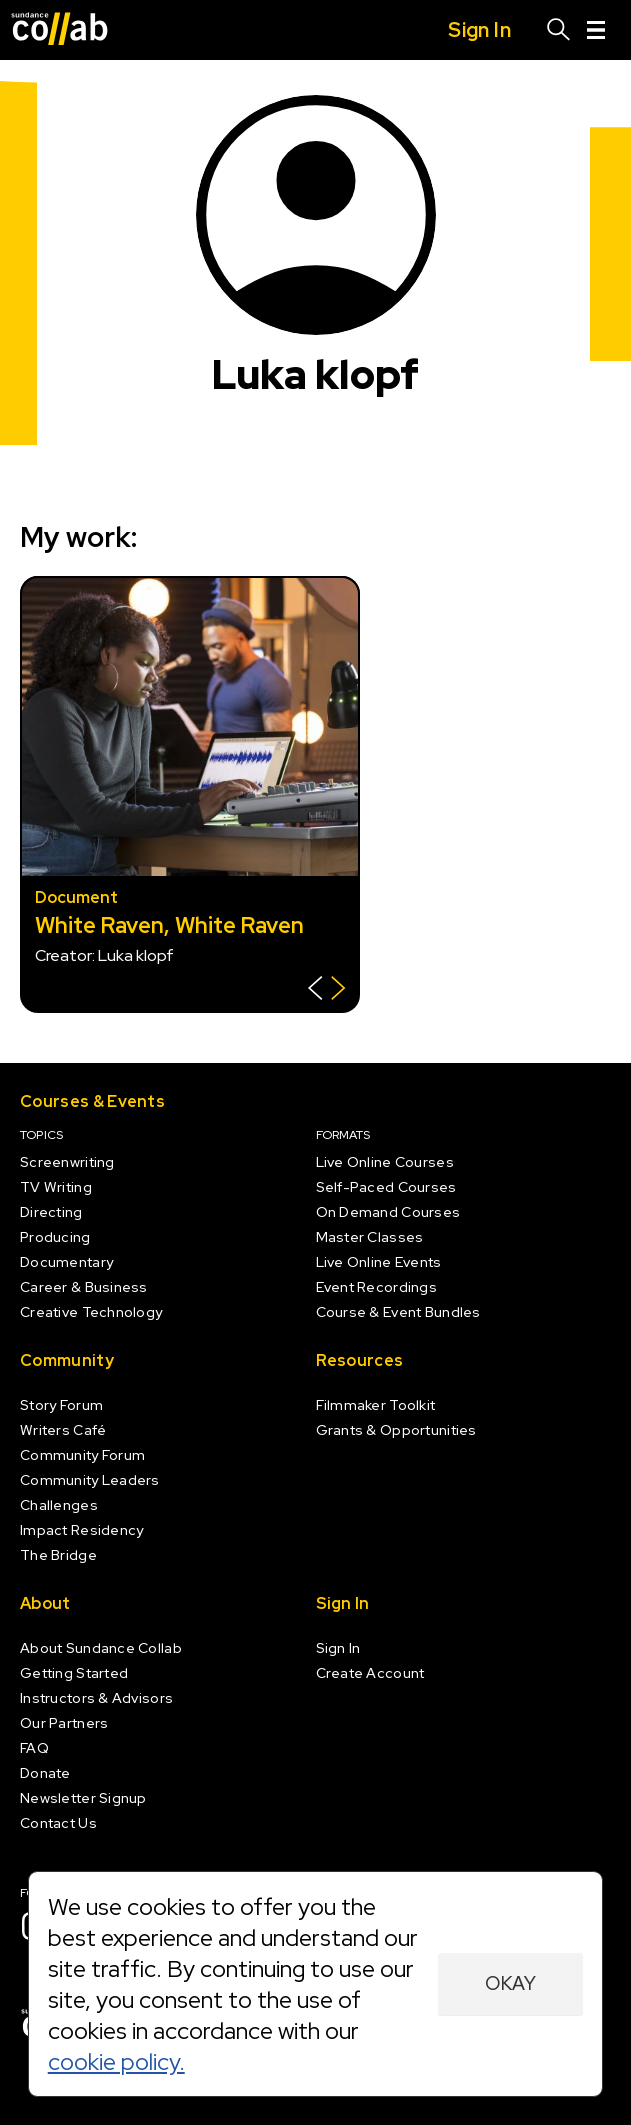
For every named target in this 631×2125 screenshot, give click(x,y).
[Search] (559, 30)
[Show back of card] (326, 990)
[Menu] (596, 30)
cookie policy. (116, 2061)
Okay (510, 1983)
